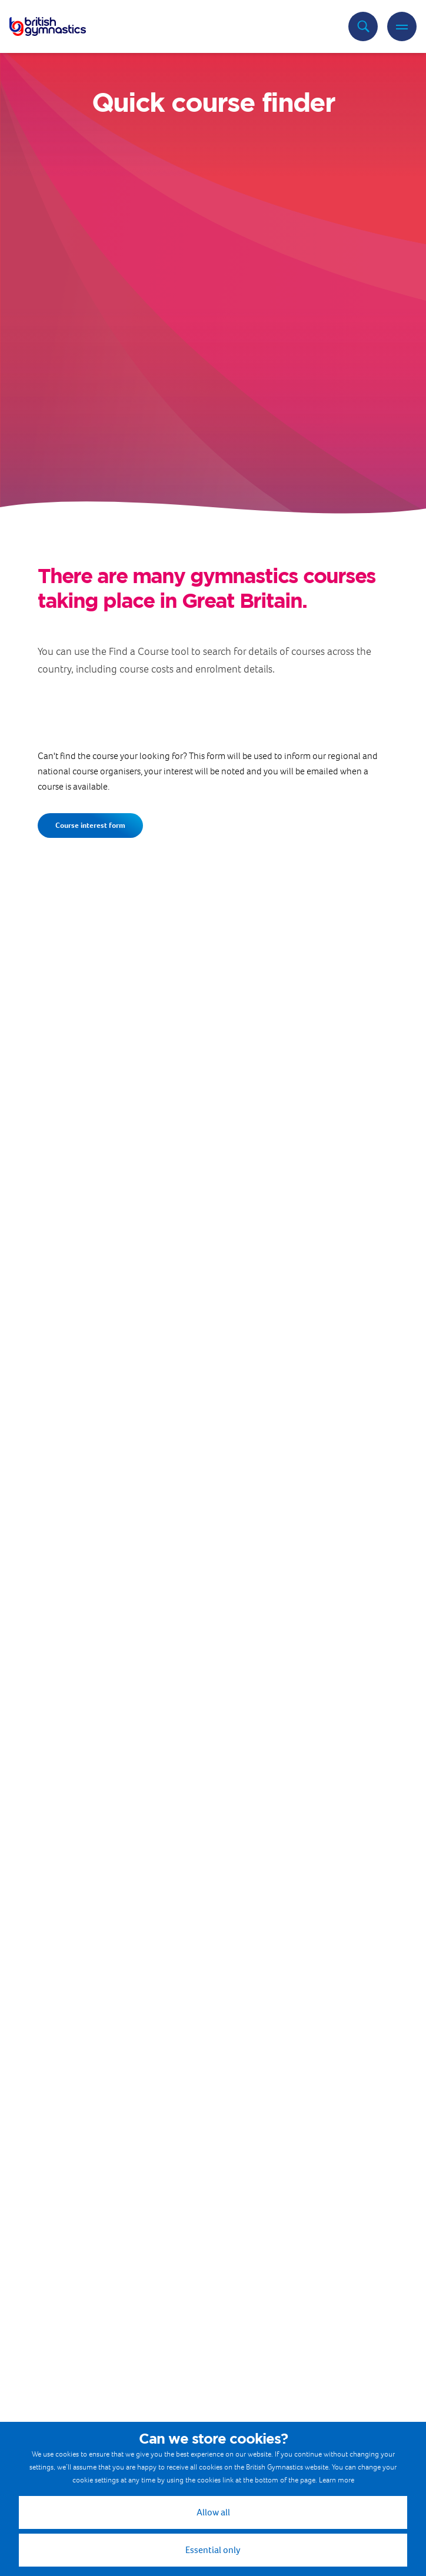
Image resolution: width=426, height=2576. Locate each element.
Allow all (213, 2512)
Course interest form (90, 825)
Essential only (213, 2550)
